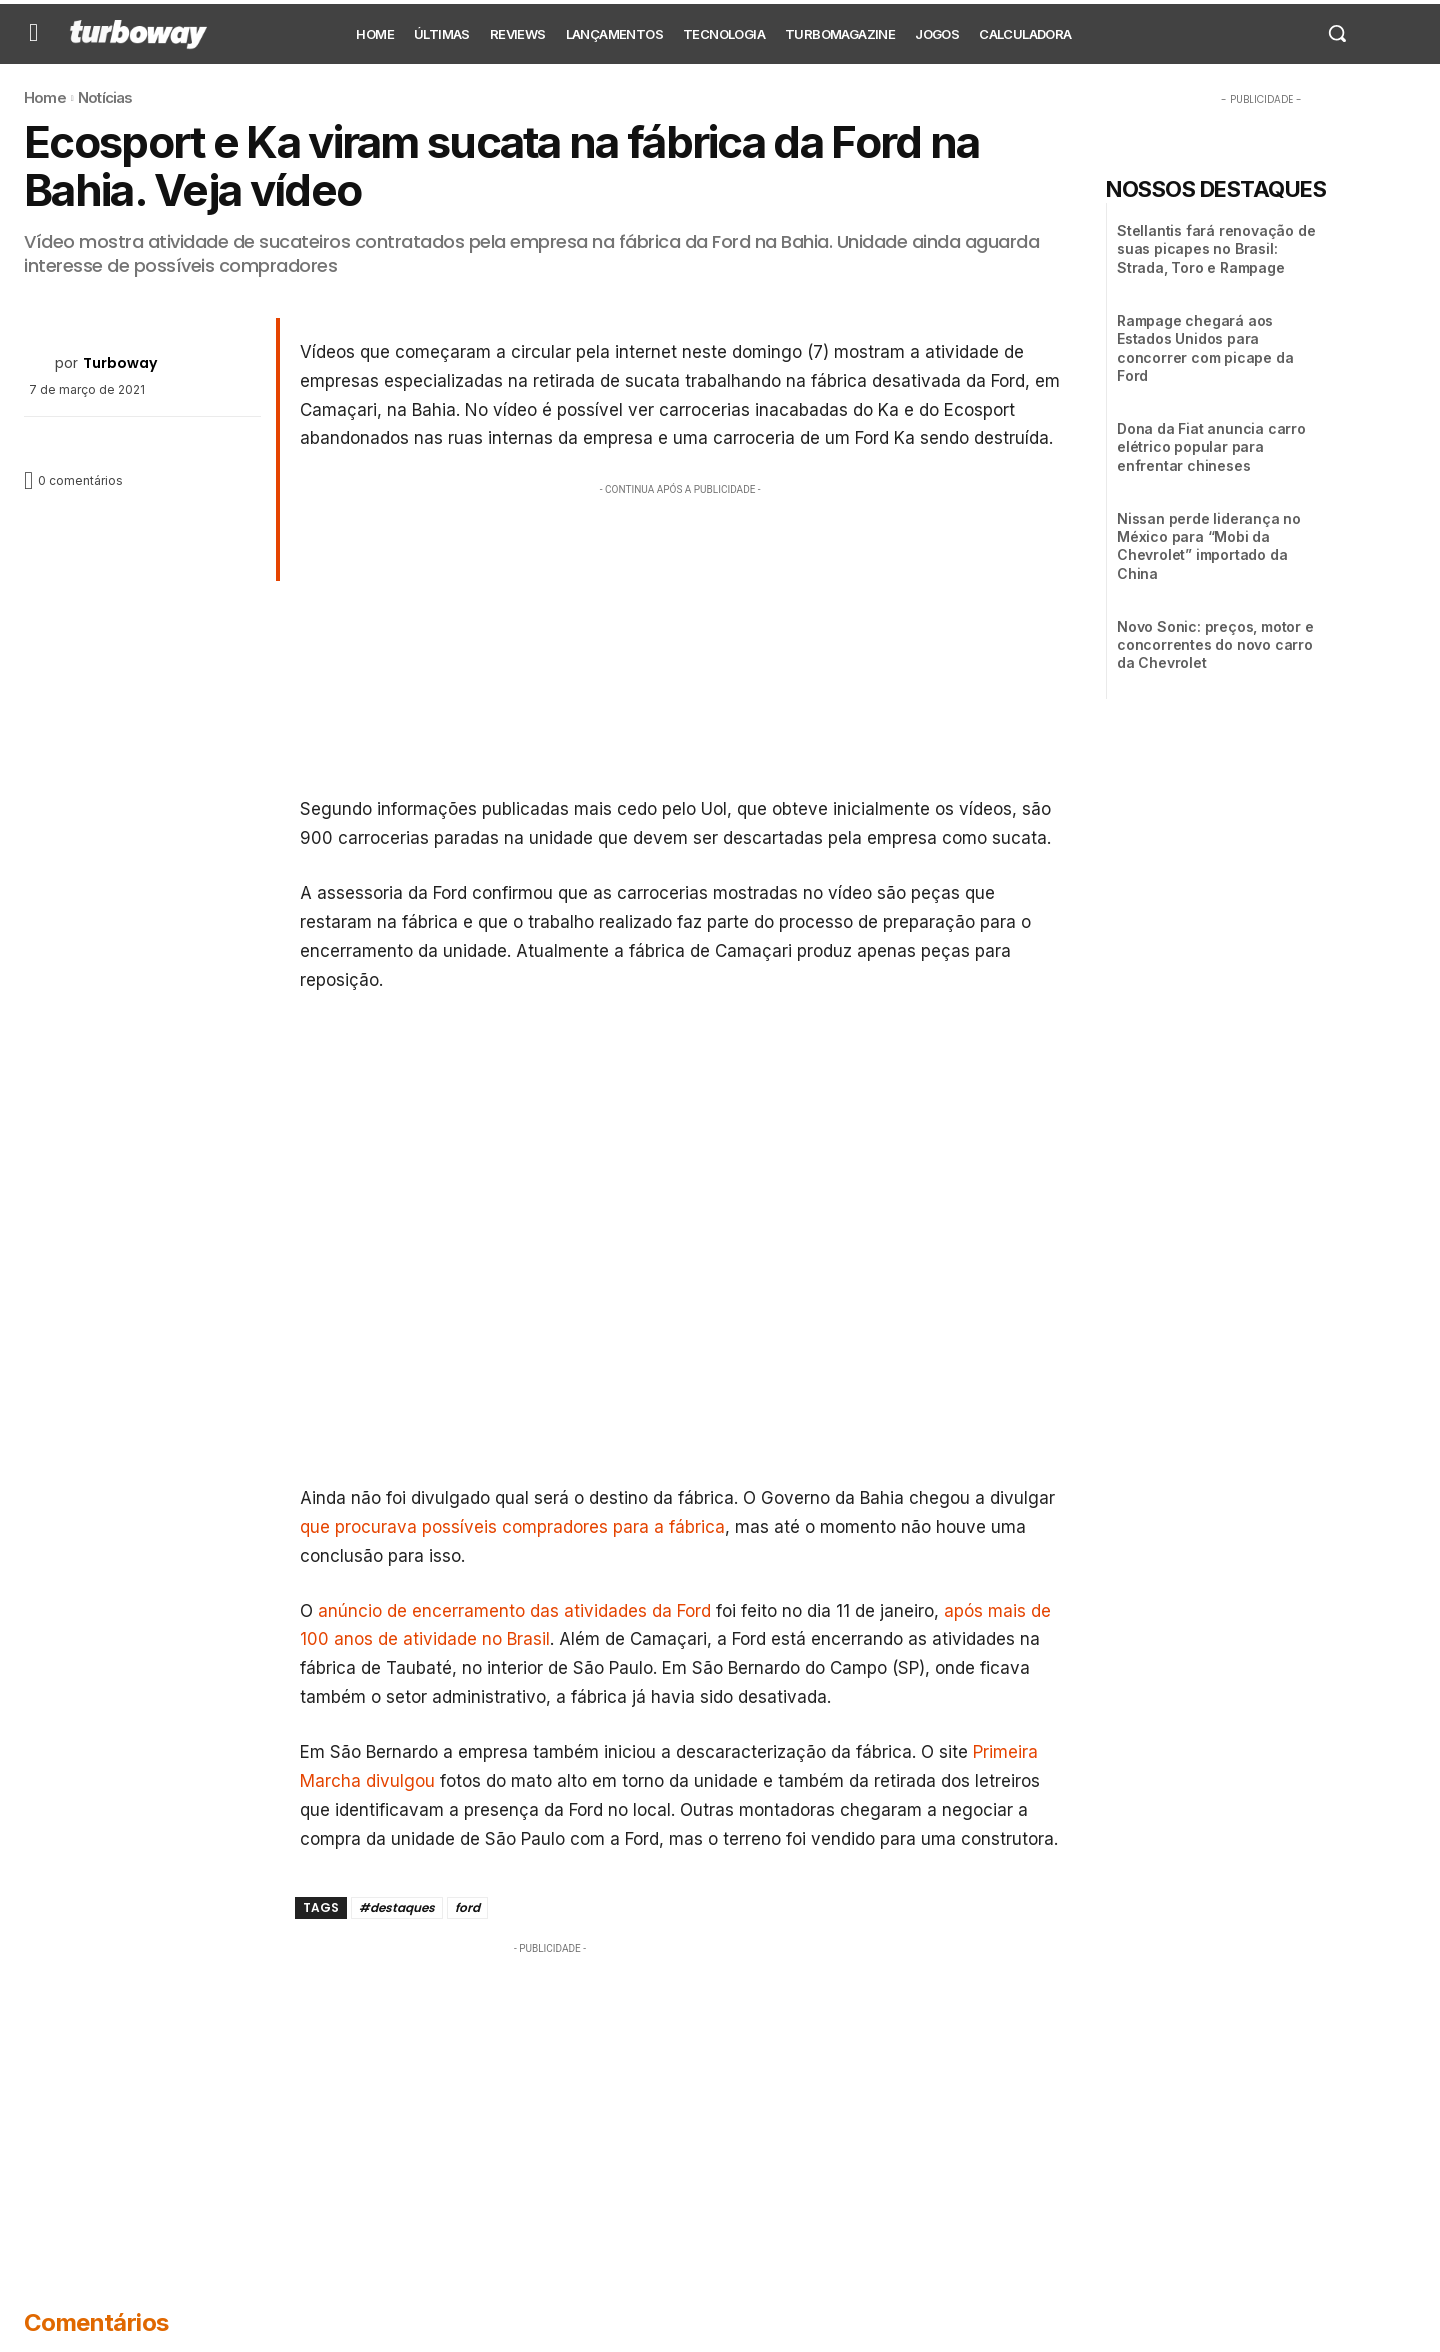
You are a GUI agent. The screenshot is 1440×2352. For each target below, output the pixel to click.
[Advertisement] (681, 640)
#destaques (397, 1907)
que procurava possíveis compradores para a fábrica (512, 1527)
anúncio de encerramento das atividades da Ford (514, 1611)
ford (467, 1907)
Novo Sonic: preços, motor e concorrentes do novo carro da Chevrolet (1215, 644)
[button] (1337, 33)
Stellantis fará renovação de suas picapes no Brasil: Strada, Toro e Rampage (1216, 248)
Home (45, 97)
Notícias (105, 97)
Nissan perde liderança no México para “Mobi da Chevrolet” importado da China (1209, 546)
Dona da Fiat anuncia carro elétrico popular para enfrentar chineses (1211, 446)
